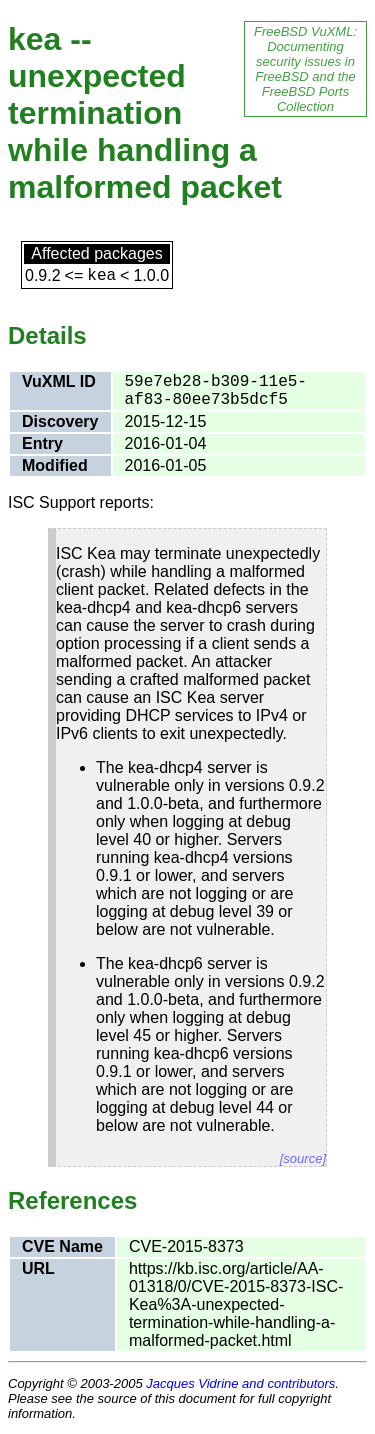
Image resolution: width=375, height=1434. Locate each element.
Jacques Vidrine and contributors (240, 1383)
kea (101, 276)
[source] (303, 1158)
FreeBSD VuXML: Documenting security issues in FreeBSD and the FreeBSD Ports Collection (305, 69)
